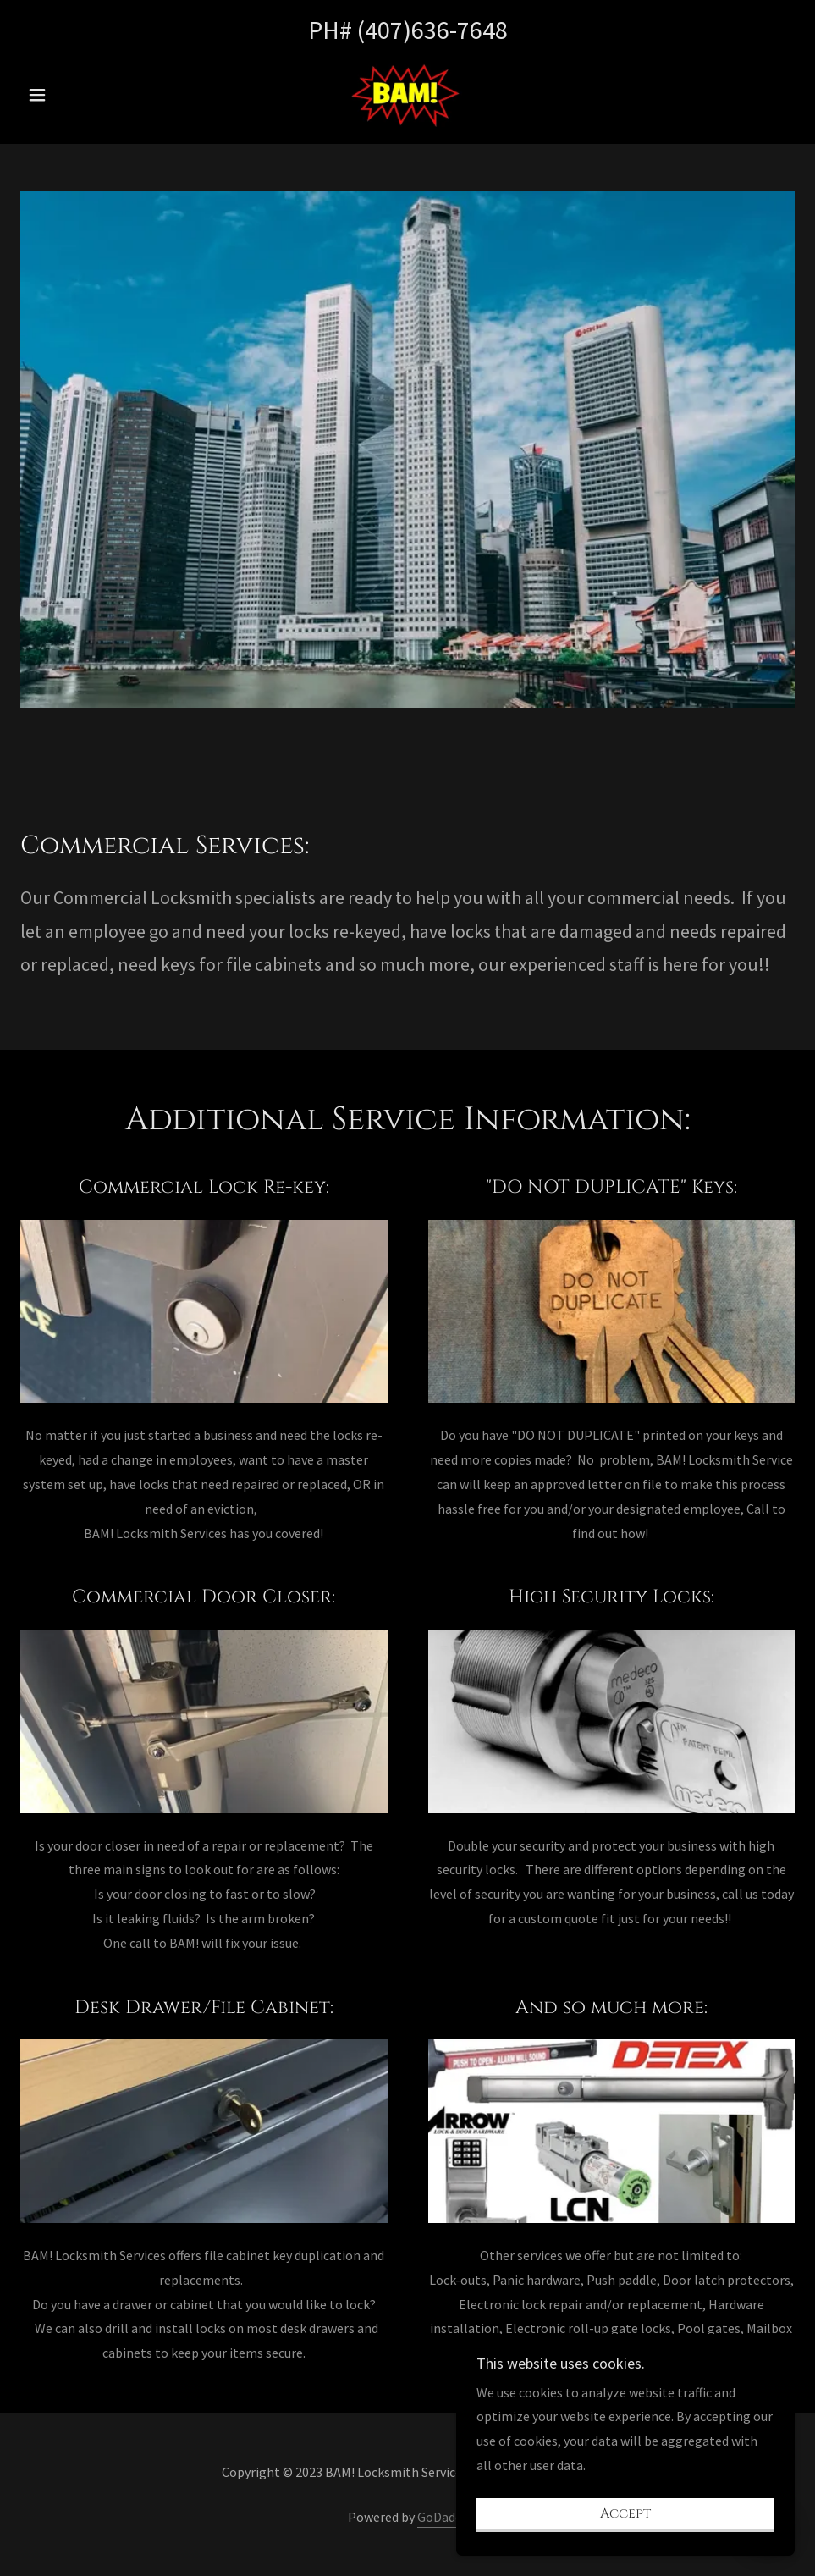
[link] (407, 93)
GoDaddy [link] (442, 2516)
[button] (78, 95)
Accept (625, 2537)
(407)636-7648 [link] (432, 30)
